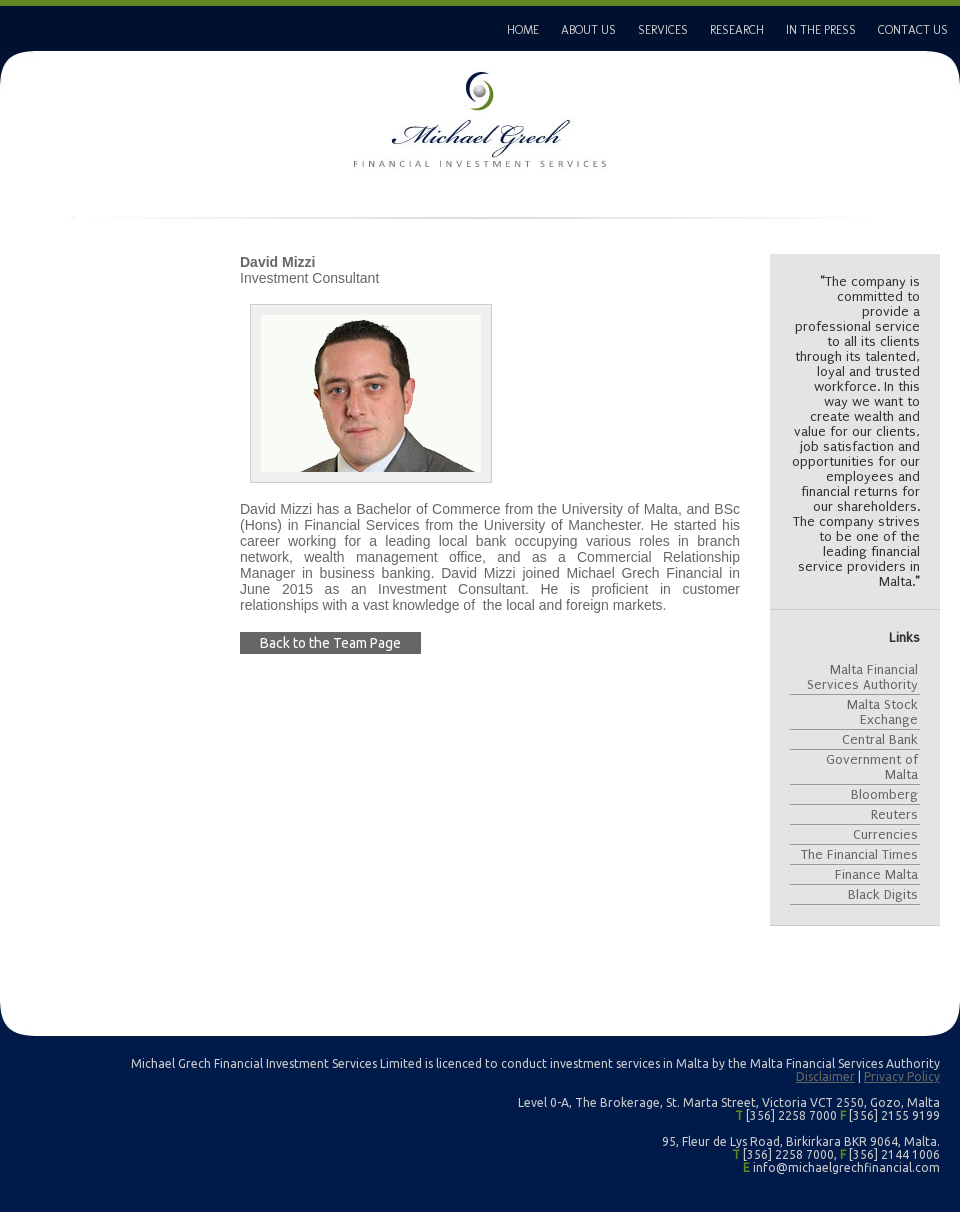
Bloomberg (884, 794)
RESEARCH (737, 30)
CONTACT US (913, 30)
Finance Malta (876, 874)
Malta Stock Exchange (882, 712)
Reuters (894, 814)
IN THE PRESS (821, 30)
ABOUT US (588, 30)
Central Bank (880, 739)
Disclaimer (825, 1076)
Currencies (885, 834)
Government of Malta (872, 767)
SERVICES (663, 30)
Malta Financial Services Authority (862, 677)
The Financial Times (859, 854)
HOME (523, 30)
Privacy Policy (902, 1076)
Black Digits (883, 894)
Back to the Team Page (330, 643)
